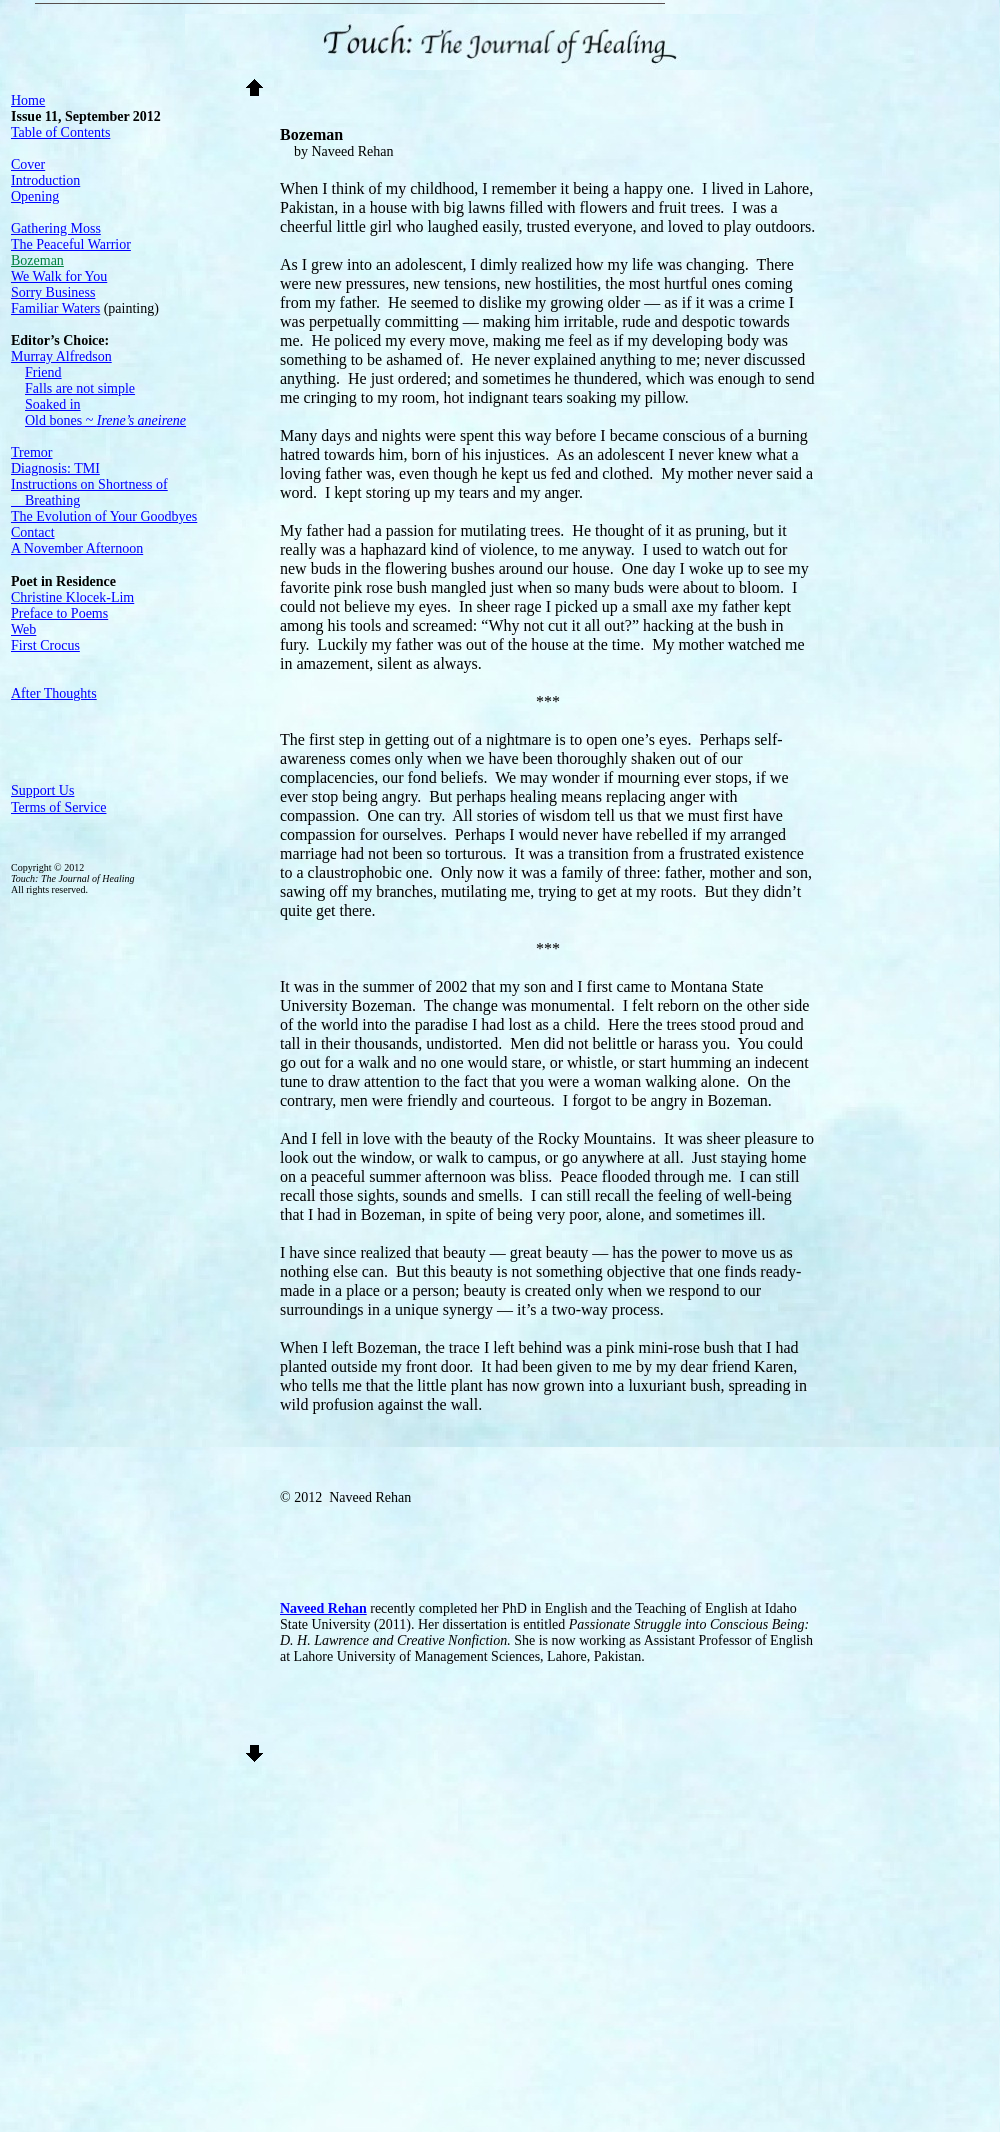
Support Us (42, 790)
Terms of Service (58, 807)
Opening (35, 196)
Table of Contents (60, 132)
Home (28, 100)
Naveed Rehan (323, 1608)
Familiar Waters (55, 308)
